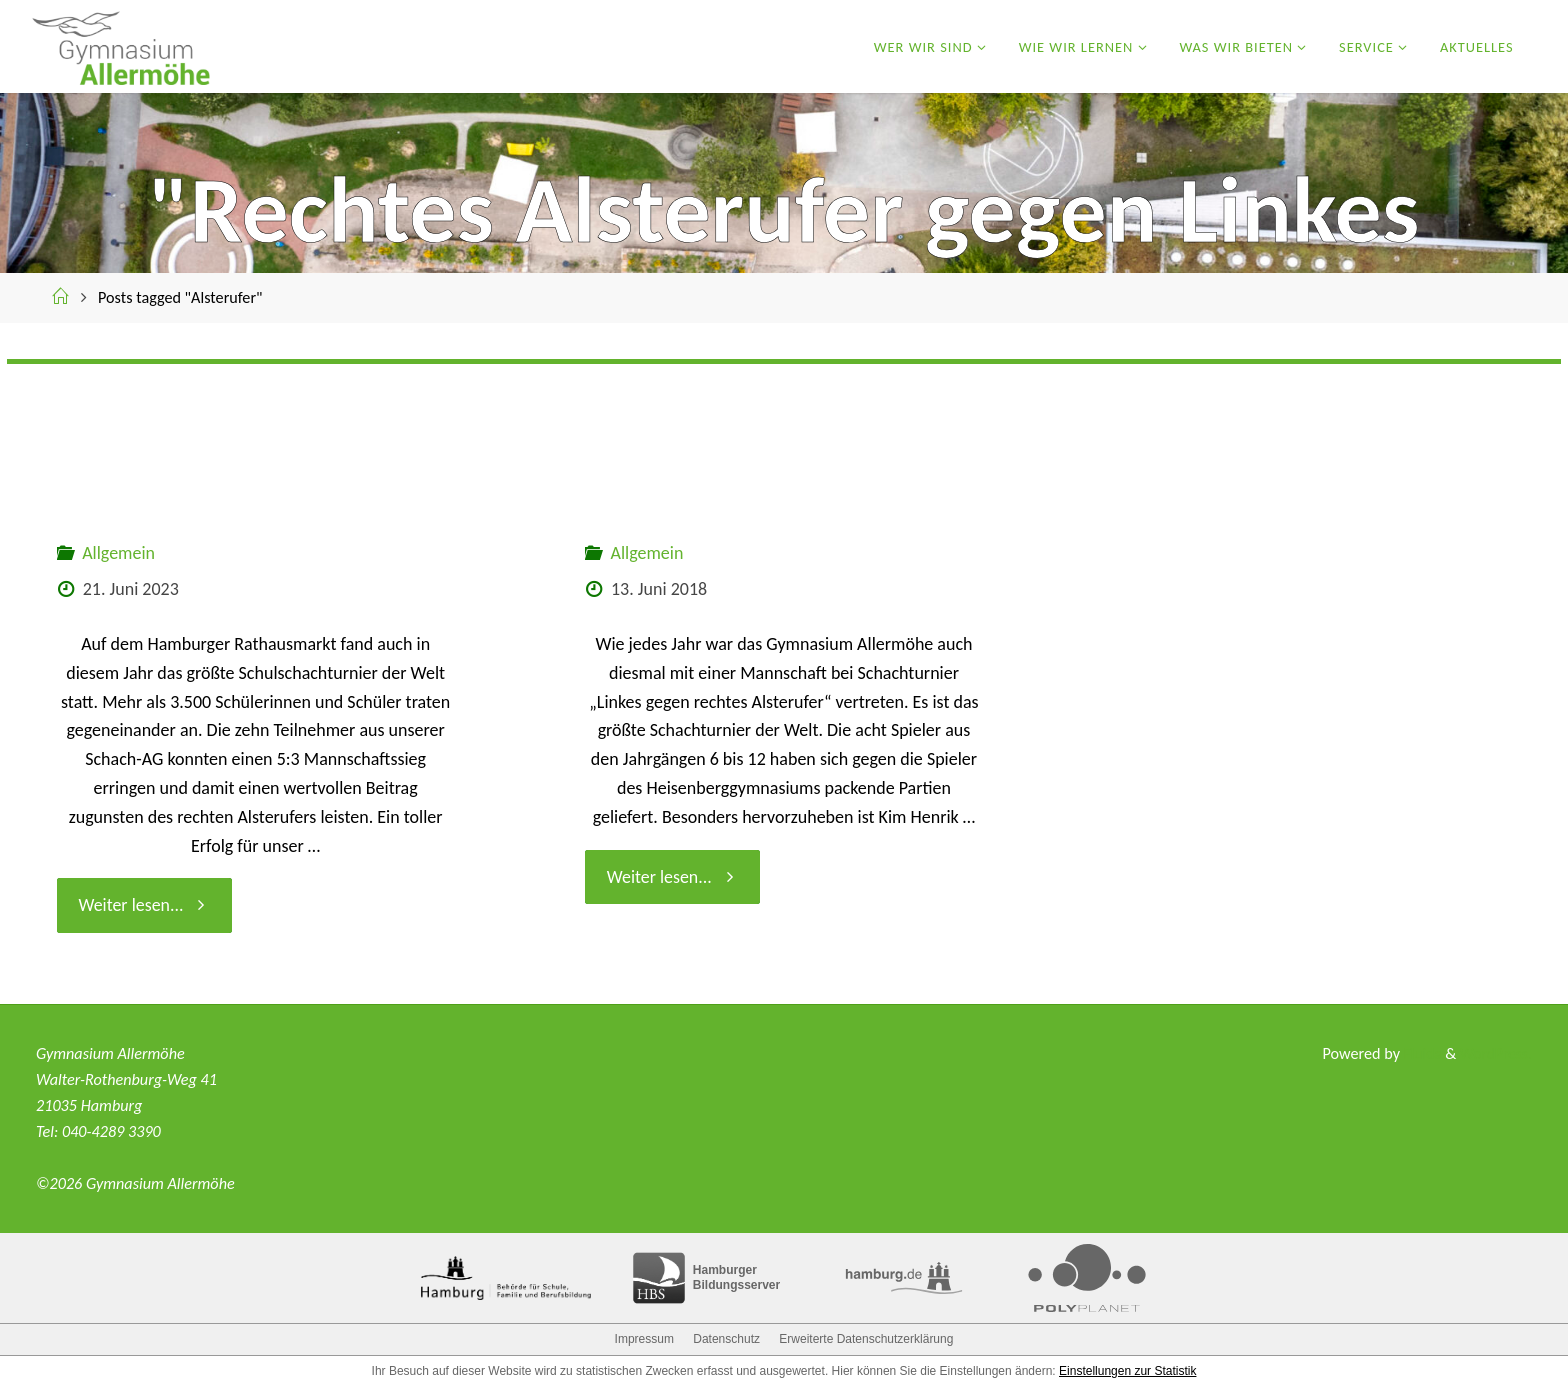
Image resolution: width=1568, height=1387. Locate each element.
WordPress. (1494, 1053)
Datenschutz (726, 1339)
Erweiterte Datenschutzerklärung (866, 1339)
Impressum (644, 1339)
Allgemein (118, 553)
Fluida (1417, 1053)
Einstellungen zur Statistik (1127, 1371)
